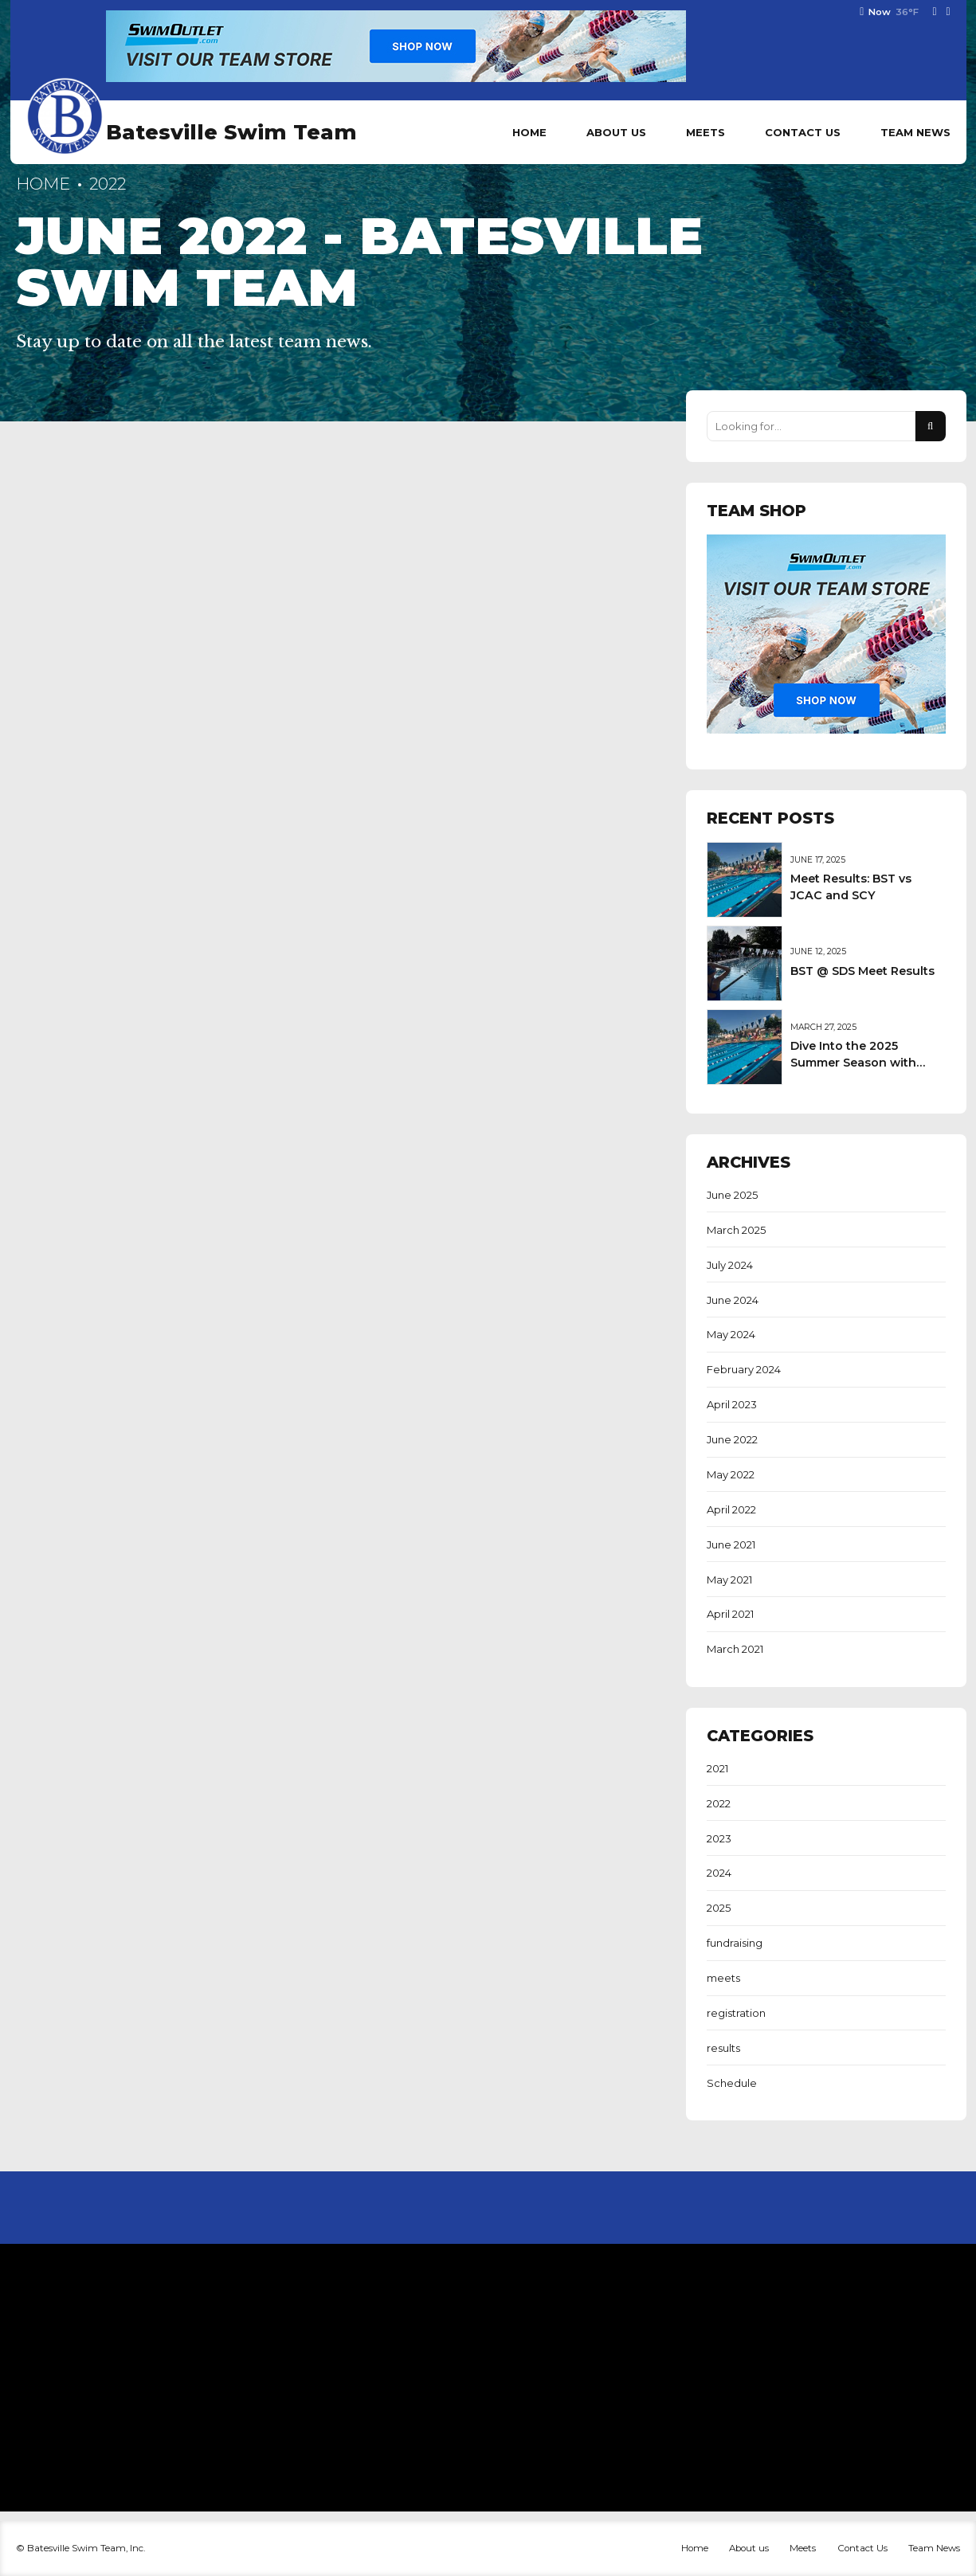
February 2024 (744, 1369)
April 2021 (730, 1613)
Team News (915, 132)
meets (723, 1977)
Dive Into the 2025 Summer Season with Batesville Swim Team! (855, 1062)
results (723, 2048)
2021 (717, 1768)
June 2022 (732, 1439)
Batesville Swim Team (231, 132)
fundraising (734, 1942)
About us (616, 132)
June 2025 (732, 1194)
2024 (719, 1872)
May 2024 (731, 1334)
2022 (719, 1803)
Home (529, 132)
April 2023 (732, 1404)
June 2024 (732, 1300)
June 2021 (731, 1544)
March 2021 (735, 1648)
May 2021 (729, 1579)
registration (736, 2012)
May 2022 (731, 1474)
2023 (719, 1838)
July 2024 (730, 1265)
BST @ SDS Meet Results (862, 971)
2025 (719, 1907)
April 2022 (731, 1509)
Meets (705, 132)
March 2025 (736, 1229)
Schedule (732, 2083)
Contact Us (803, 132)
